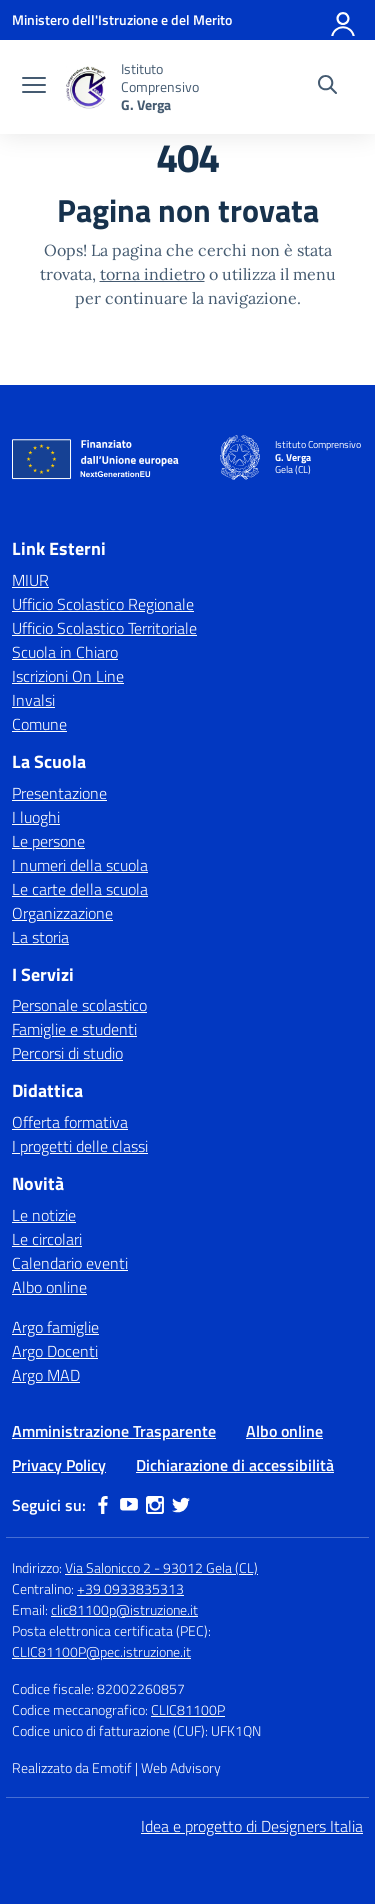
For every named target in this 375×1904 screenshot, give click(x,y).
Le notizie (44, 1215)
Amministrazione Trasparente (114, 1431)
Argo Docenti (55, 1351)
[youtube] (129, 1505)
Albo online (49, 1287)
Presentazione (59, 793)
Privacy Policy (59, 1465)
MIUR (30, 580)
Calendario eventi (70, 1263)
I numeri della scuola (80, 865)
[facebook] (103, 1505)
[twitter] (181, 1505)
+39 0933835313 (130, 1588)
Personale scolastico (79, 1005)
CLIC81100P (188, 1709)
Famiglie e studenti (74, 1029)
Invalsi (33, 700)
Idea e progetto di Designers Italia (252, 1826)
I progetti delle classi (80, 1146)
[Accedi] (344, 20)
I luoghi (36, 817)
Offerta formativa (70, 1122)
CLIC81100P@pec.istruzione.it (101, 1651)
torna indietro (152, 274)
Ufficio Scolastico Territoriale (104, 628)
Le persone (48, 841)
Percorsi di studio (67, 1053)
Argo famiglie (55, 1327)
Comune (39, 724)
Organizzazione (62, 913)
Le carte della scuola (80, 889)
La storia (40, 937)
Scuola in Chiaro (65, 652)
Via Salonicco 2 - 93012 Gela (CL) (161, 1567)
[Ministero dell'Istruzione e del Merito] (122, 19)
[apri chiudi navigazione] (34, 87)
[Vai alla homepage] (86, 87)
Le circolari (47, 1239)
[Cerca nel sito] (327, 87)
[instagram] (155, 1505)
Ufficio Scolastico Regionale (103, 604)
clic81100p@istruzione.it (124, 1609)
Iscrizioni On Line (68, 676)
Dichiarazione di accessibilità (235, 1465)
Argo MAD (46, 1375)
